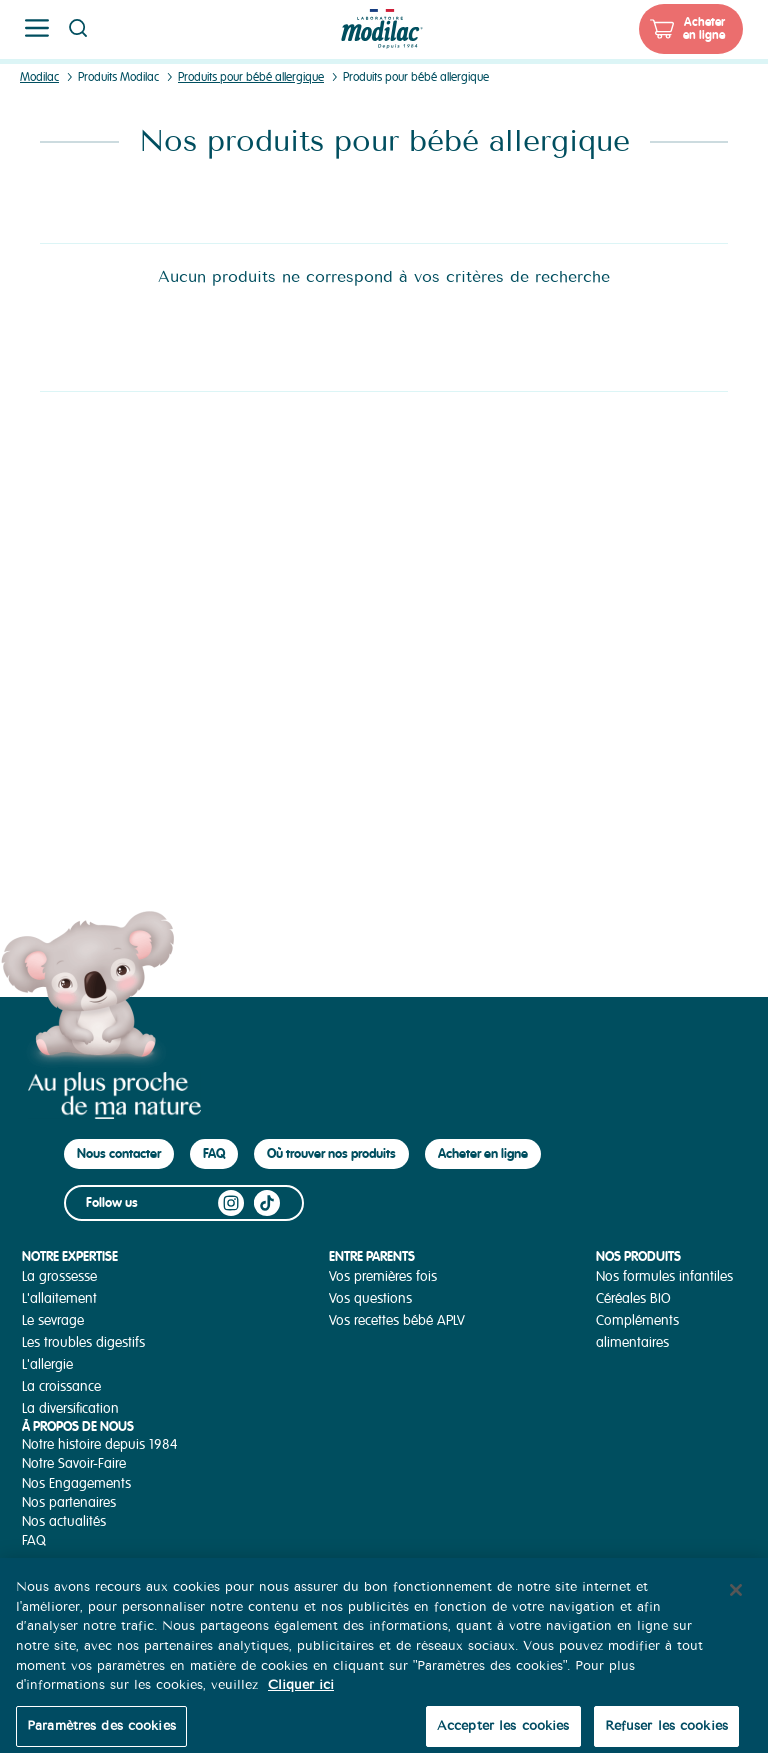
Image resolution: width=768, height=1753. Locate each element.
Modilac (39, 77)
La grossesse (59, 1276)
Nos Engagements (76, 1483)
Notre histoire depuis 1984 (100, 1444)
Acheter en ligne (704, 28)
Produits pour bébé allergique (251, 77)
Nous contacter (119, 1153)
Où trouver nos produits (331, 1153)
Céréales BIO (633, 1298)
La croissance (61, 1386)
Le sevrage (53, 1320)
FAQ (214, 1153)
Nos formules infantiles (664, 1276)
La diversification (70, 1408)
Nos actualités (64, 1521)
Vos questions (370, 1298)
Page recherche (78, 28)
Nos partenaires (69, 1502)
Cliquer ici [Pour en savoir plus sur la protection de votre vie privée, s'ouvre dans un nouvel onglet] (301, 1695)
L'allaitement (59, 1298)
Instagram (231, 1203)
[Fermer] (736, 1601)
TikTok (267, 1203)
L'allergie (47, 1364)
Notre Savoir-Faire (74, 1463)
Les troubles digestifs (83, 1342)
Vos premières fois (383, 1276)
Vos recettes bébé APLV (397, 1320)
